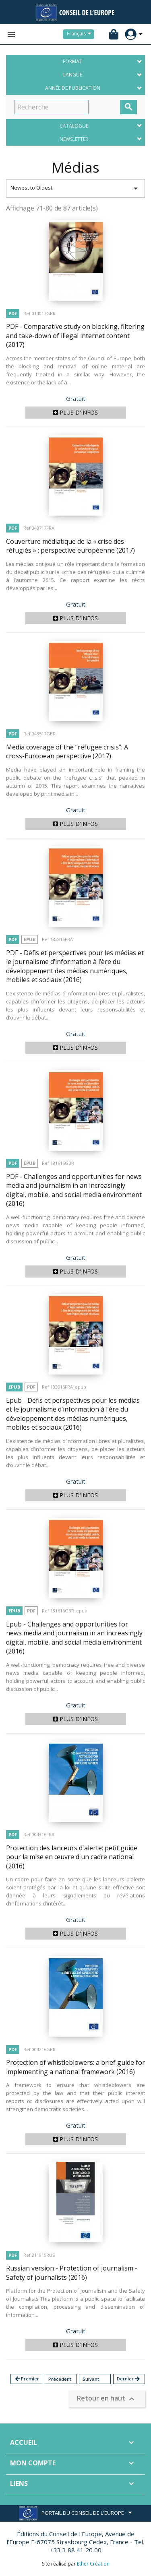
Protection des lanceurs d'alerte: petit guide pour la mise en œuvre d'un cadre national (71, 1856)
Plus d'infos (75, 412)
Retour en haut (107, 2399)
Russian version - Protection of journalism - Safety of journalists (71, 2273)
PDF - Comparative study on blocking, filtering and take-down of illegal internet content (75, 335)
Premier (26, 2379)
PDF (12, 313)
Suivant (91, 2379)
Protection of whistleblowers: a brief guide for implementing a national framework (75, 2067)
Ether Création (93, 2563)
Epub (29, 939)
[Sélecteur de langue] (80, 34)
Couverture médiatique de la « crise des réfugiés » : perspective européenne (70, 546)
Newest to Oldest (75, 188)
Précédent (59, 2379)
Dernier (129, 2379)
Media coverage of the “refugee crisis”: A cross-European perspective (67, 752)
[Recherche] (51, 107)
